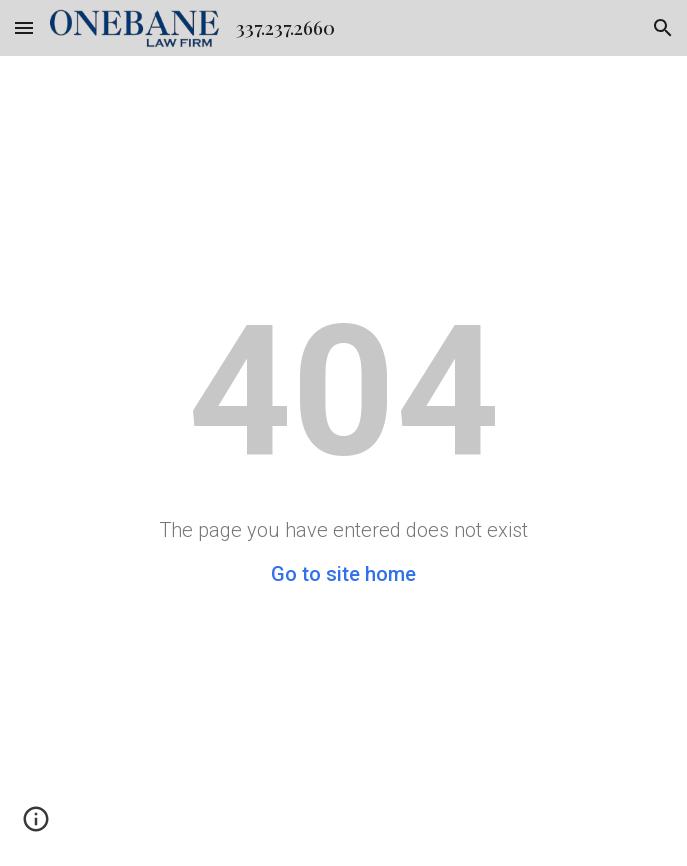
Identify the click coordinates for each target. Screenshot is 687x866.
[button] (24, 27)
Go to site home (343, 574)
